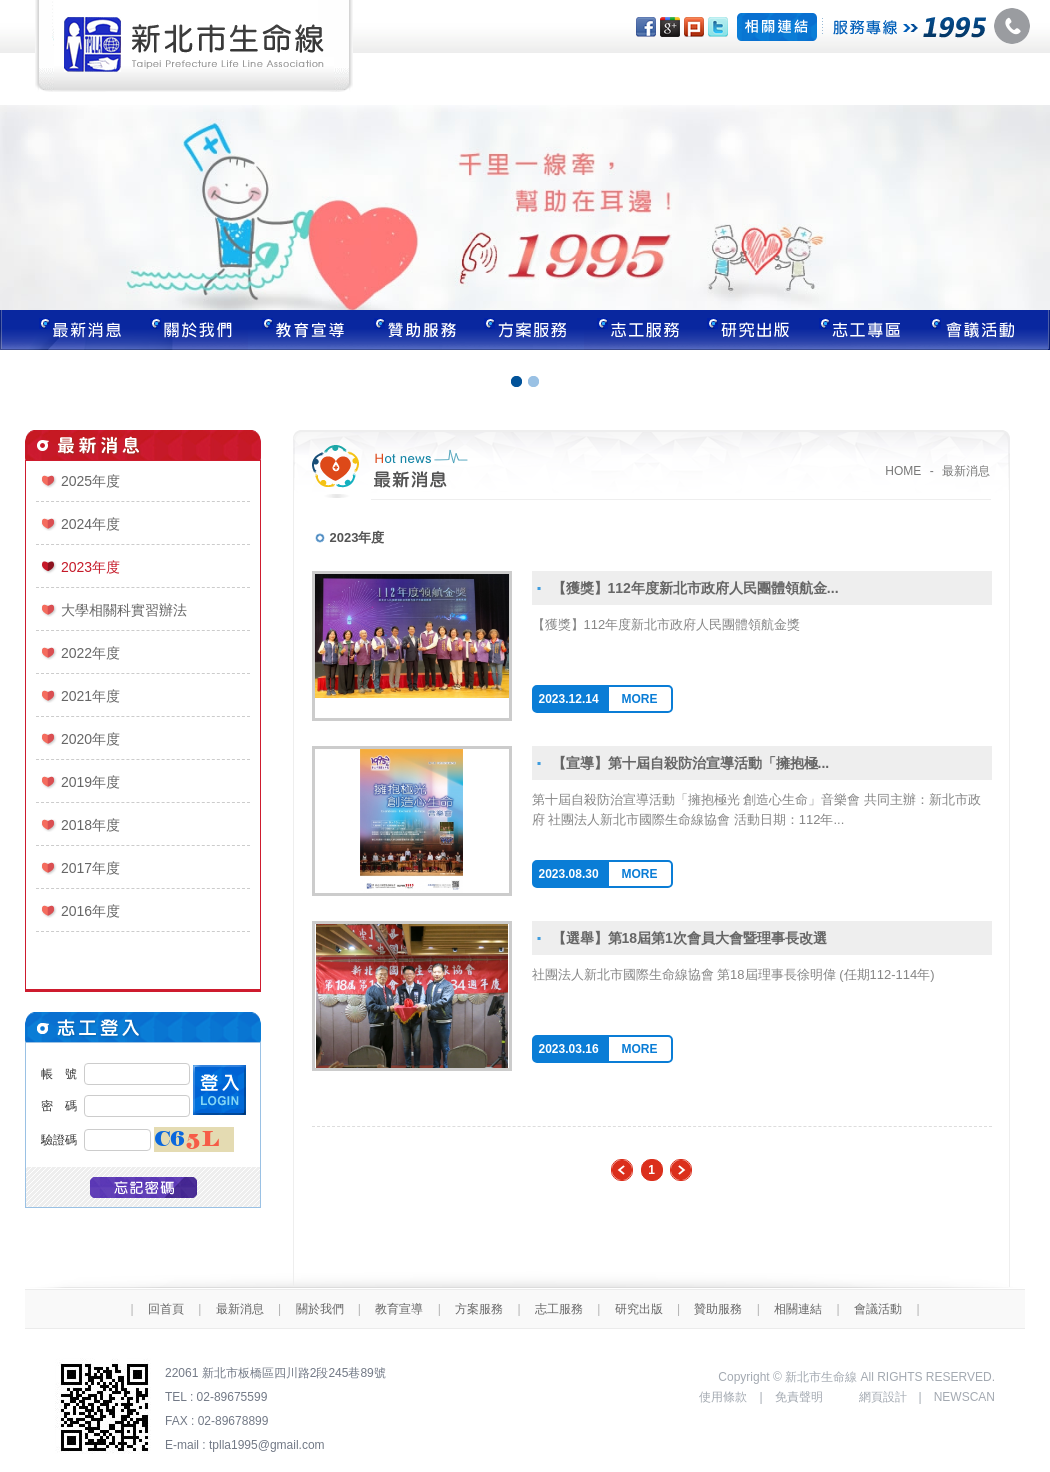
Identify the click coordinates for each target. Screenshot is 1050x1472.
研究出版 (752, 330)
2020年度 (90, 739)
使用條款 (723, 1397)
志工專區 (864, 330)
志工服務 (640, 330)
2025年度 (90, 481)
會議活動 (878, 1309)
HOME (903, 471)
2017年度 (90, 868)
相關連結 (798, 1309)
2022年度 (90, 653)
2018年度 (90, 825)
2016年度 (90, 911)
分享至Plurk (694, 27)
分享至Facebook (646, 27)
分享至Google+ (670, 27)
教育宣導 (304, 330)
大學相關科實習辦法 (124, 610)
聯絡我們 (985, 330)
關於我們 (192, 330)
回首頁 (166, 1309)
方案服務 (528, 330)
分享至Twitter (718, 27)
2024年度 (90, 524)
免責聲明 (799, 1397)
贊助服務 (416, 330)
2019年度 (90, 782)
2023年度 (90, 567)
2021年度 (90, 696)
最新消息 (68, 330)
